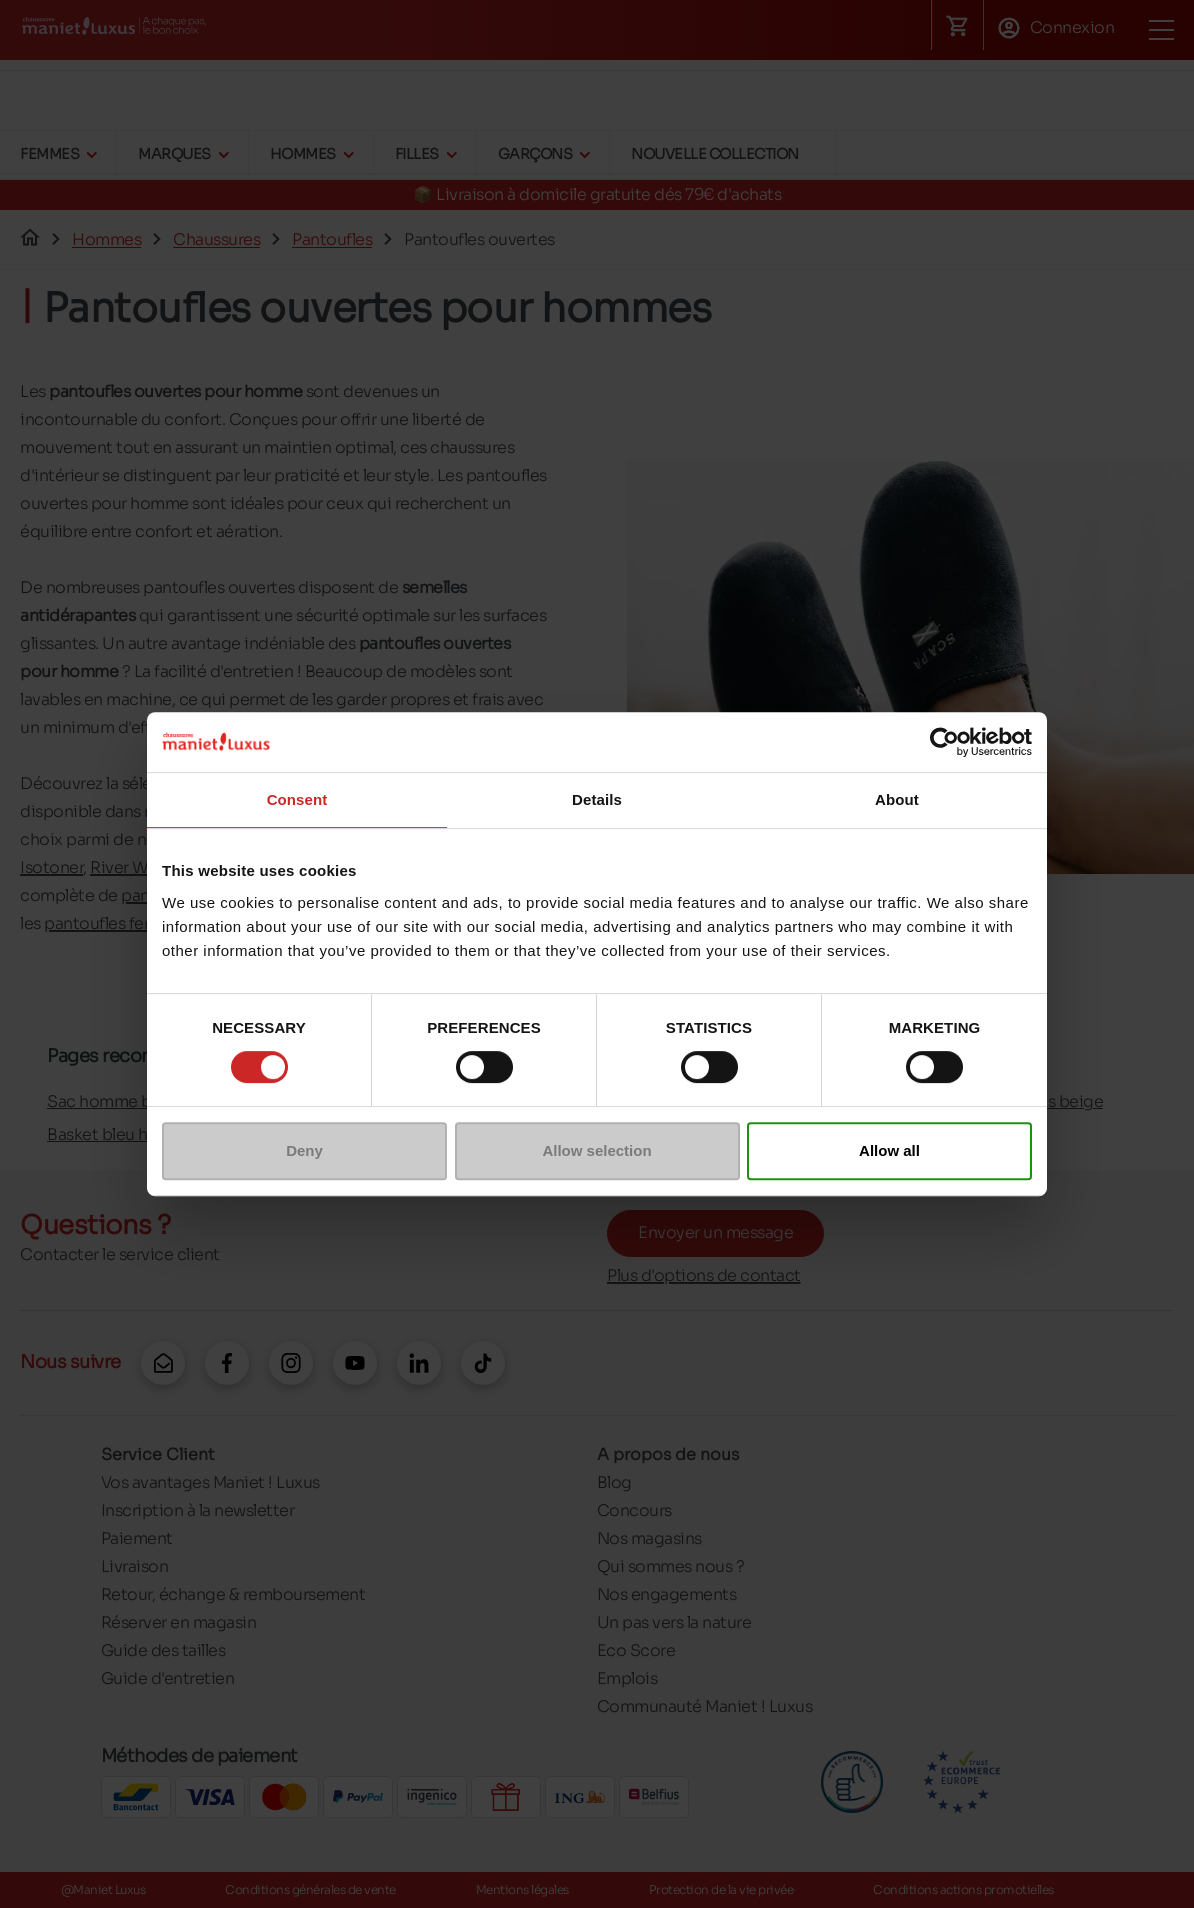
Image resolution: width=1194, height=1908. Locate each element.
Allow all (889, 1150)
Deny (304, 1150)
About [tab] (897, 799)
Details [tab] (597, 799)
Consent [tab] (297, 799)
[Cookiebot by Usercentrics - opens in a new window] (944, 742)
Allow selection (596, 1150)
